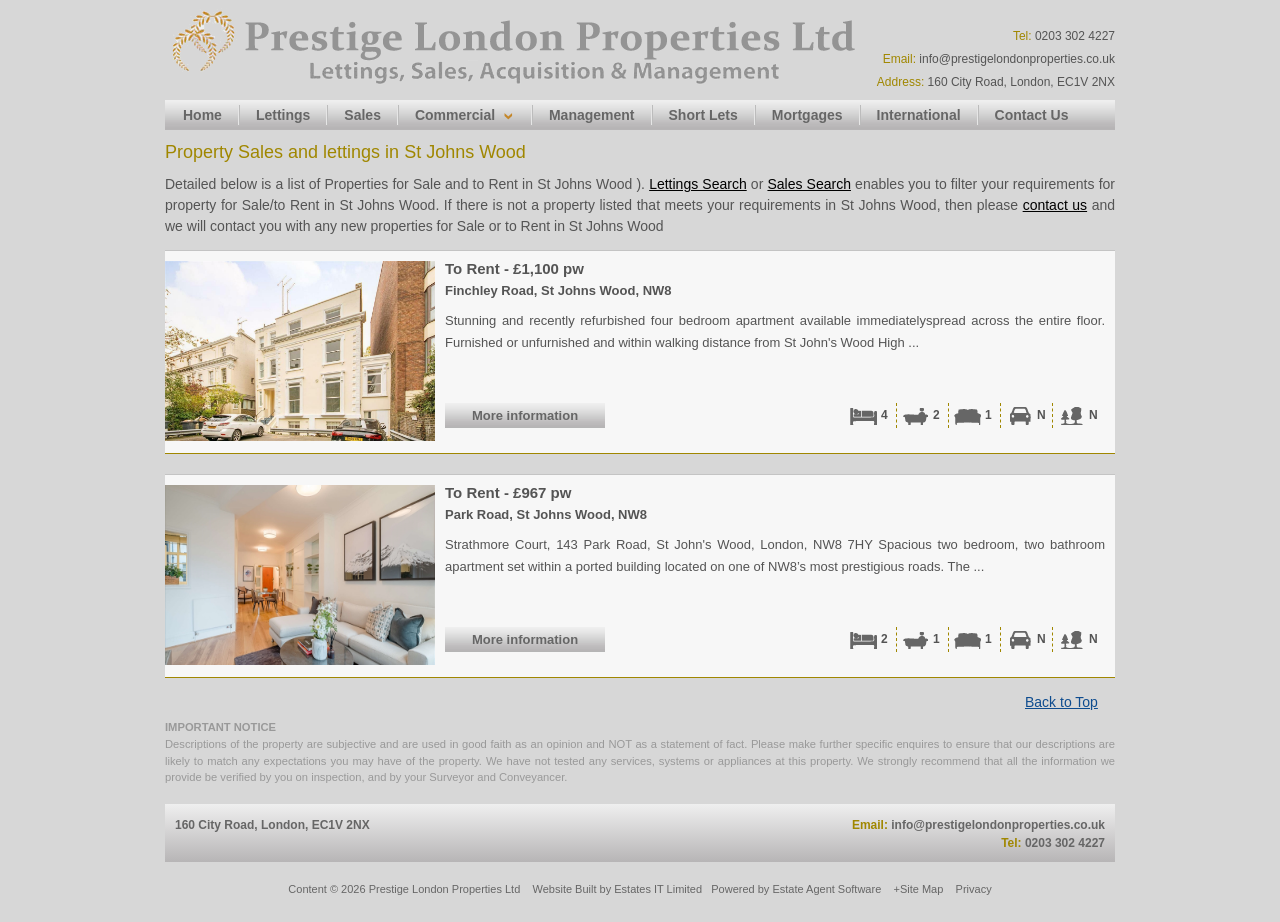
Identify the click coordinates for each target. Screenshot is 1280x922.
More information (525, 415)
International (919, 115)
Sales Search (809, 184)
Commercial (455, 115)
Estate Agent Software (826, 889)
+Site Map (919, 889)
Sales (362, 115)
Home (202, 115)
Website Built (565, 889)
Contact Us (1032, 115)
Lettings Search (698, 184)
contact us (1055, 205)
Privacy (974, 889)
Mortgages (807, 115)
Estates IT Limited (658, 889)
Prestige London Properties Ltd (445, 889)
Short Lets (703, 115)
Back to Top (1061, 702)
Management (592, 115)
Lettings (283, 115)
